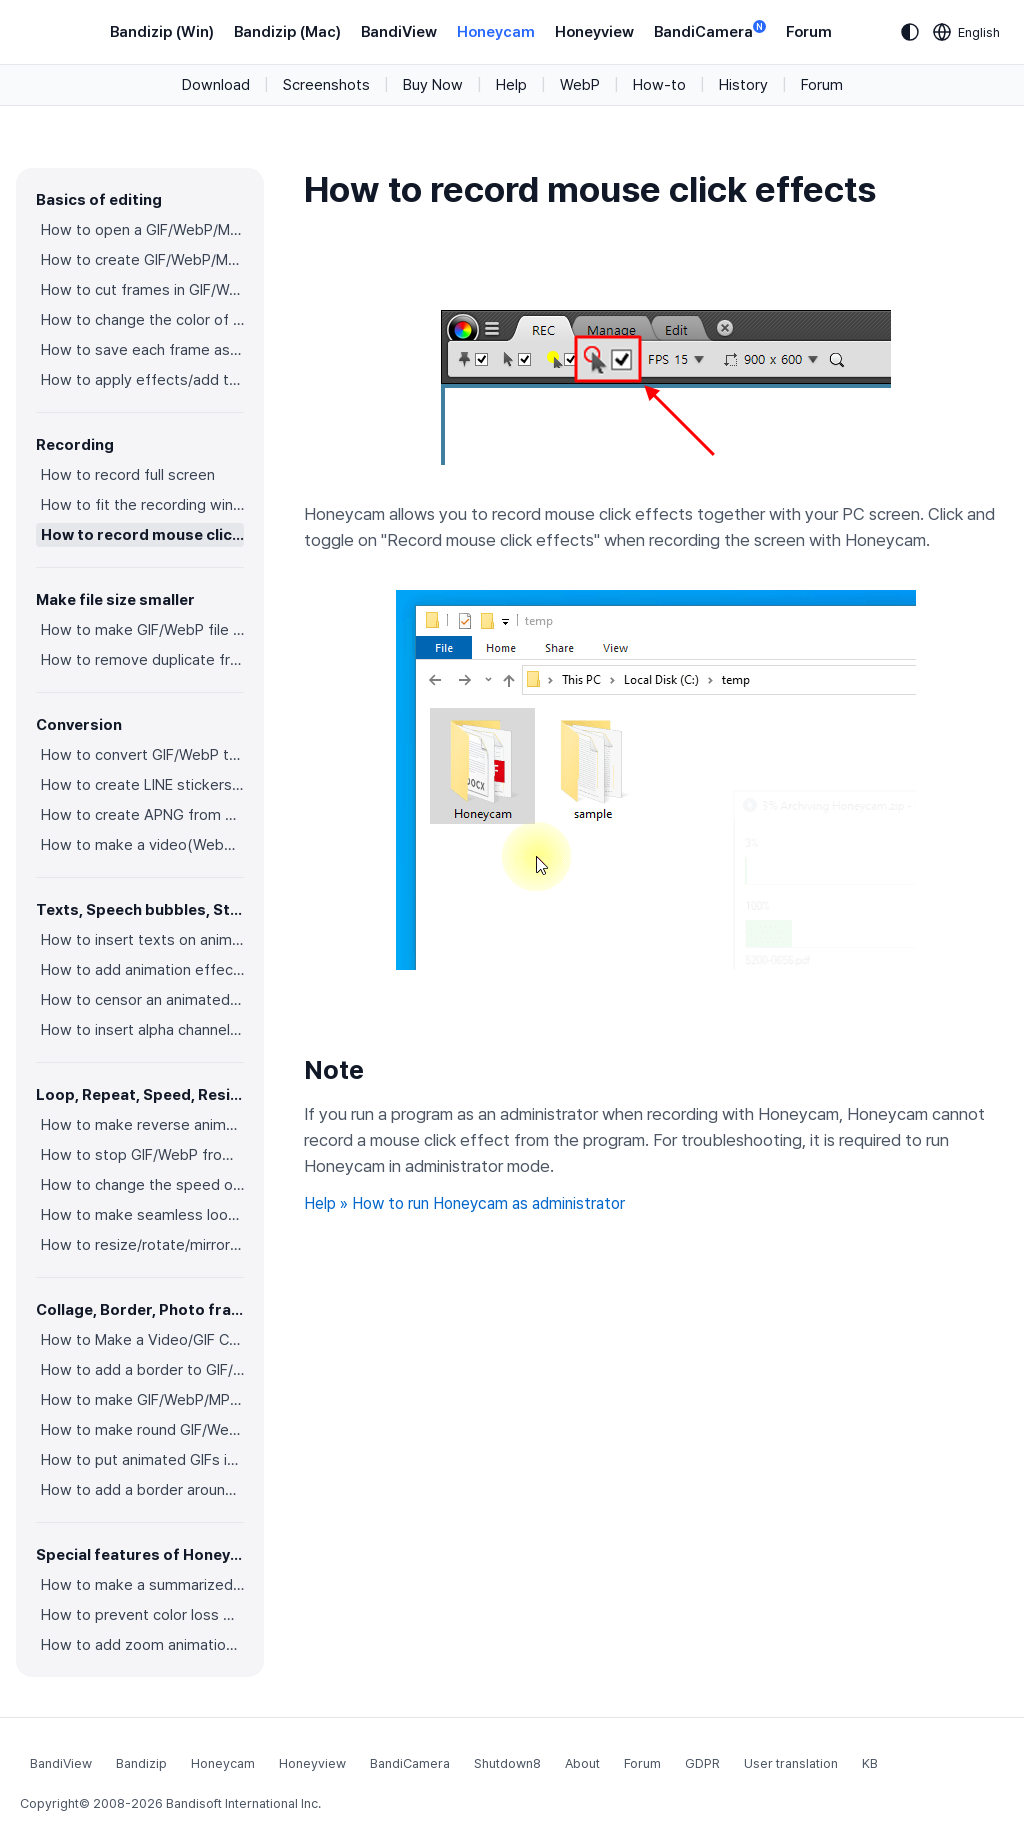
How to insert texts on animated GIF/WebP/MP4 (142, 940)
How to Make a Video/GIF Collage (142, 1340)
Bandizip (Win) (162, 32)
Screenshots (326, 85)
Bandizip (141, 1763)
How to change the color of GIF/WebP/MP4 (142, 320)
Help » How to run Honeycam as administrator (464, 1203)
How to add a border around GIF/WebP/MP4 (142, 1490)
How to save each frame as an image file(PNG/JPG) (142, 350)
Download (216, 85)
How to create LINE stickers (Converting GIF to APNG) (142, 785)
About (582, 1763)
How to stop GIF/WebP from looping (142, 1155)
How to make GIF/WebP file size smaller (142, 630)
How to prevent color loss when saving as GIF (142, 1615)
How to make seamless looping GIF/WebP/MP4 (142, 1215)
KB (870, 1763)
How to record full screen (128, 475)
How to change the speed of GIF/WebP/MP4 (142, 1185)
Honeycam (496, 32)
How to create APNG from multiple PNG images (142, 815)
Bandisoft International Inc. (243, 1803)
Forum (809, 32)
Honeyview (594, 32)
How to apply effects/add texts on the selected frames (142, 380)
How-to (659, 85)
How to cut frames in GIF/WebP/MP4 (142, 290)
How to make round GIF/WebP (142, 1430)
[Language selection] (967, 32)
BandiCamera (710, 30)
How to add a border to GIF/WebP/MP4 (142, 1370)
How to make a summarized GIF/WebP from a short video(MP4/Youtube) (142, 1585)
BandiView (399, 32)
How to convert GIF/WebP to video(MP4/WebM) (142, 755)
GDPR (702, 1763)
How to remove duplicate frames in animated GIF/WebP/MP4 (142, 660)
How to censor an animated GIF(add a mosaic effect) (142, 1000)
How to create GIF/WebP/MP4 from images (142, 260)
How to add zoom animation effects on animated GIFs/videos (142, 1645)
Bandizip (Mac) (287, 32)
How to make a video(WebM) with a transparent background (142, 845)
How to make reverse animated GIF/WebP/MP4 (142, 1125)
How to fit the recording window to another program (142, 505)
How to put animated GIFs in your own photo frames (142, 1460)
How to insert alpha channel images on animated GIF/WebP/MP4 (142, 1030)
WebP (580, 85)
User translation (791, 1763)
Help (511, 85)
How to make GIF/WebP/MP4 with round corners (142, 1400)
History (743, 85)
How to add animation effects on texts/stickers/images (142, 970)
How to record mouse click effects (142, 535)
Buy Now (433, 85)
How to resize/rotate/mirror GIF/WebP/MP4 (142, 1245)
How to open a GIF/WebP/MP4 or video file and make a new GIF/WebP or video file (142, 230)
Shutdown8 (507, 1763)
